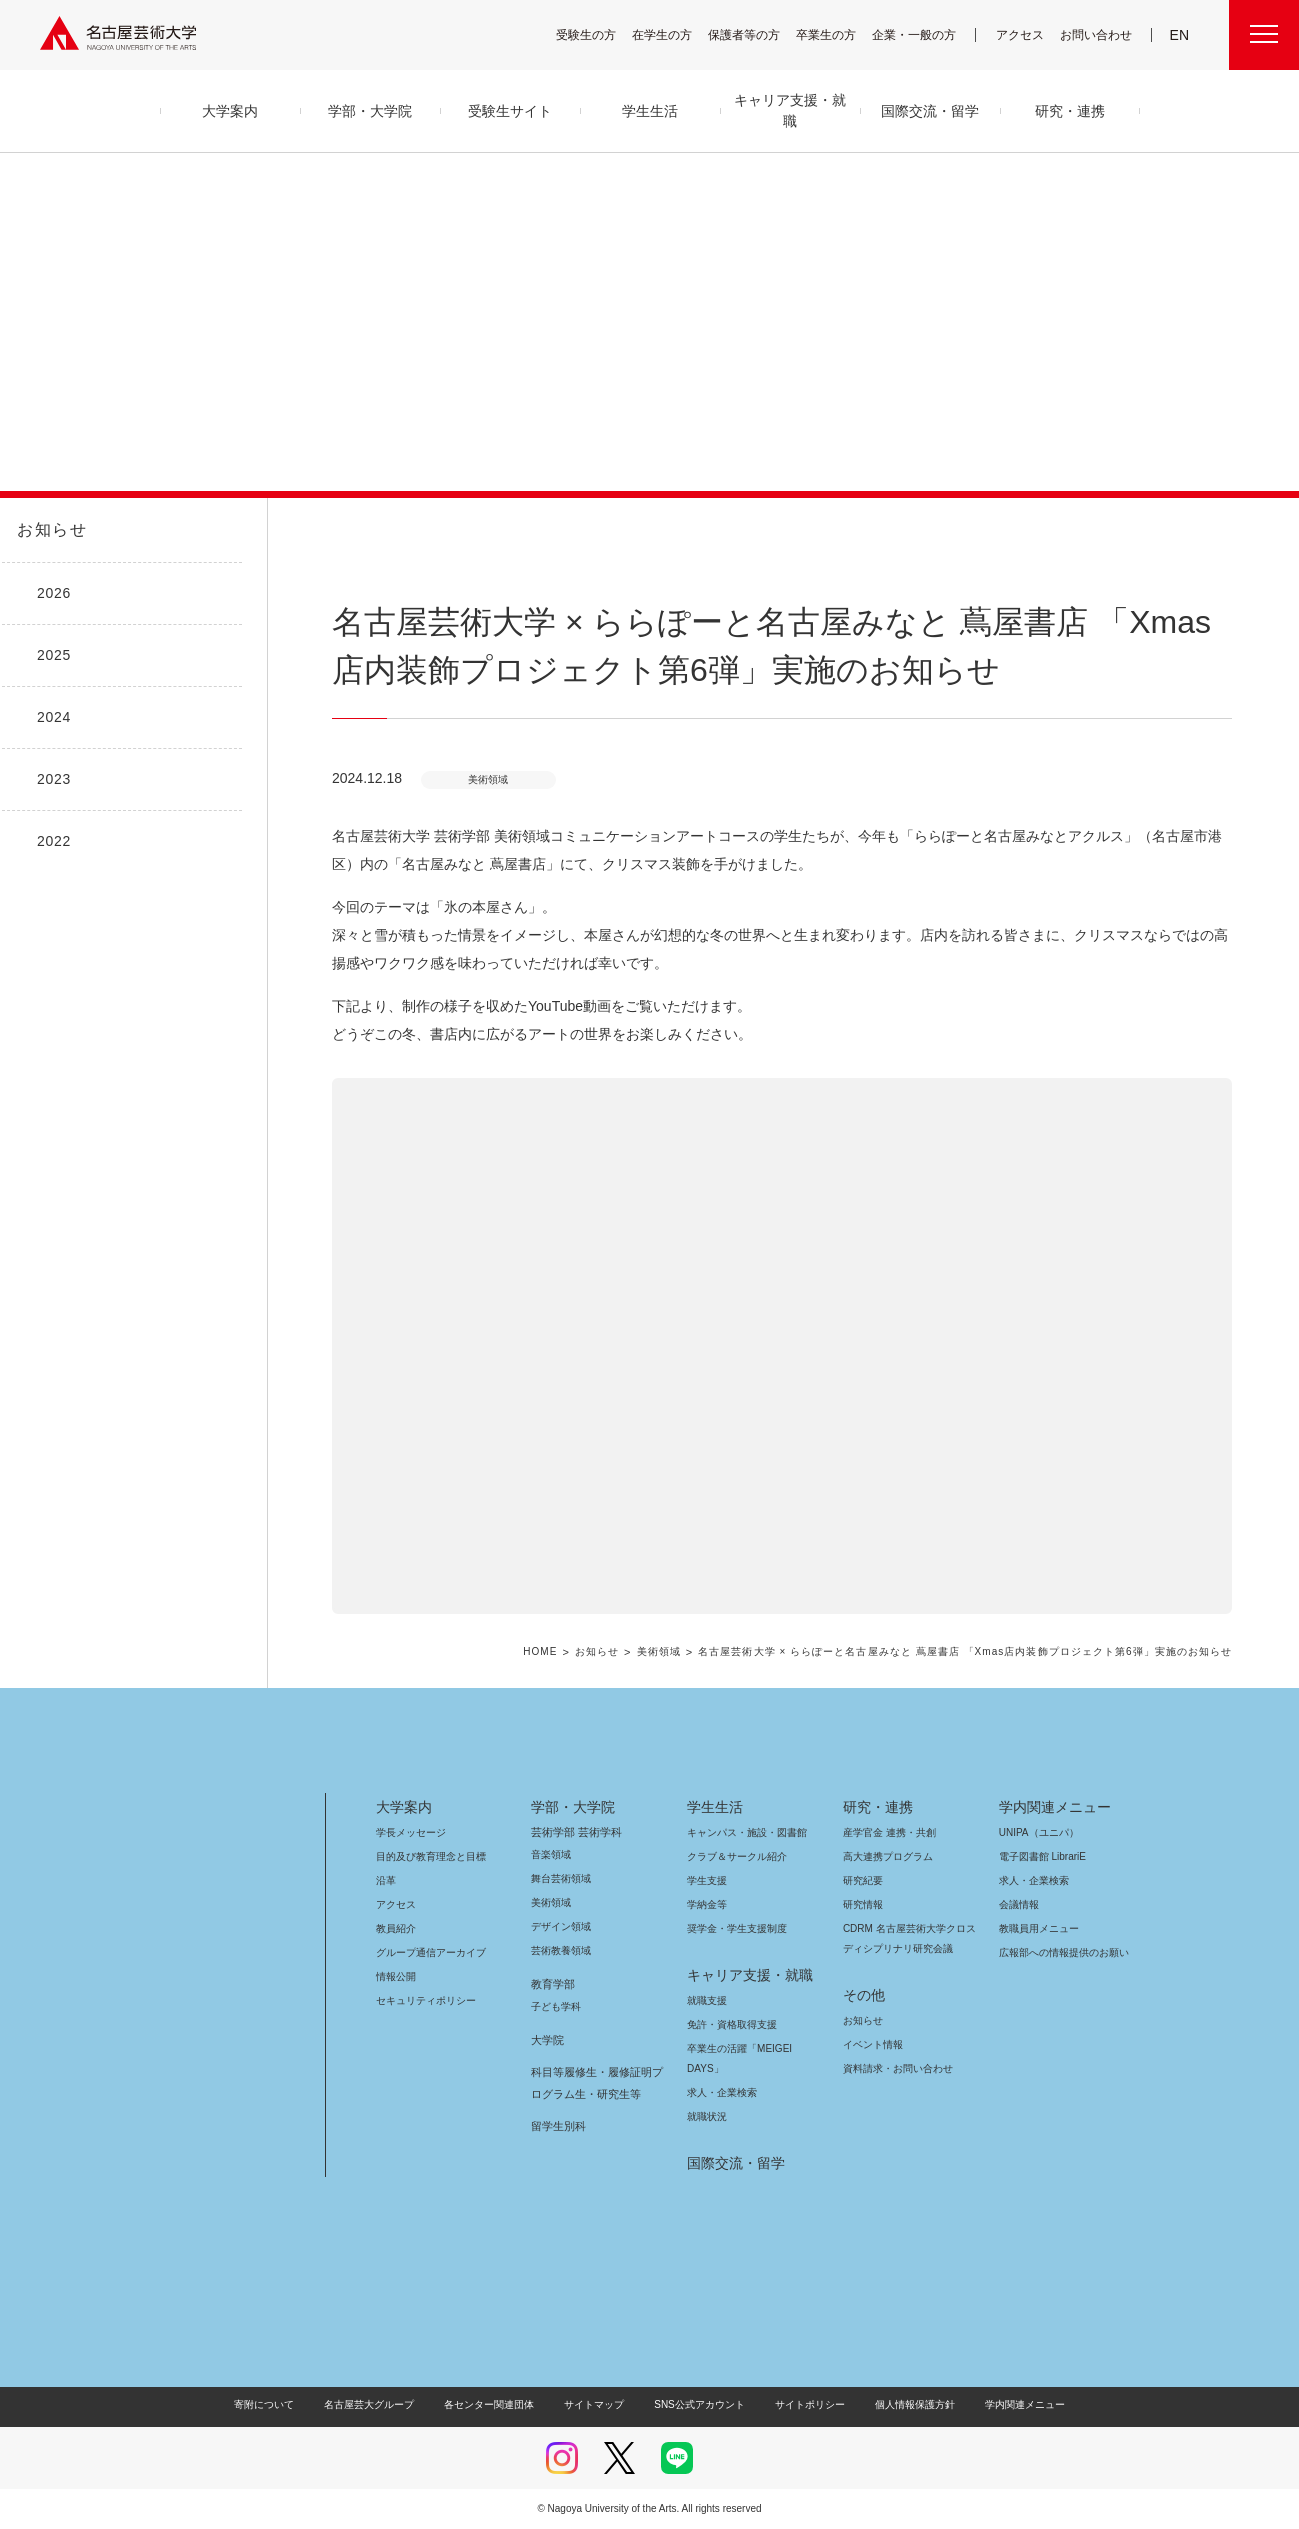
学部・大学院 (569, 1807)
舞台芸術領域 (561, 1878)
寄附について (280, 2404)
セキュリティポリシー (420, 2000)
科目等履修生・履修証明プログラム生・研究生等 (594, 2083)
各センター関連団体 (499, 2404)
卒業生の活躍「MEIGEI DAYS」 (751, 2048)
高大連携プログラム (885, 1856)
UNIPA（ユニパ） (1032, 1832)
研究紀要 (863, 1880)
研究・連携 (874, 1807)
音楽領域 (551, 1854)
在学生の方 (675, 34)
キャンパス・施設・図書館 (739, 1832)
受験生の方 (599, 34)
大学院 (547, 2040)
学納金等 (707, 1904)
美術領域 (678, 1652)
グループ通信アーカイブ (427, 1952)
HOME (561, 1652)
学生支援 (707, 1880)
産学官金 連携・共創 (886, 1832)
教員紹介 (396, 1928)
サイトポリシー (799, 2404)
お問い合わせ (1098, 34)
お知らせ (50, 530)
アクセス (1025, 34)
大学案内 (404, 1807)
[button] (782, 1346)
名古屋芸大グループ (382, 2404)
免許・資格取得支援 (729, 2024)
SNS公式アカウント (696, 2404)
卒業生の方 (839, 34)
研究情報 (863, 1904)
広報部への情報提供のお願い (1063, 1952)
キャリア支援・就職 (742, 1975)
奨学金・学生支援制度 (734, 1928)
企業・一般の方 (924, 34)
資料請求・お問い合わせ (895, 2068)
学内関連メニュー (1052, 1807)
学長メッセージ (409, 1832)
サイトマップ (599, 2404)
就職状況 (707, 2116)
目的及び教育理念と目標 (430, 1856)
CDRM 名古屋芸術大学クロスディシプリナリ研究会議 (910, 1938)
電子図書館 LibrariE (1043, 1856)
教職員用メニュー (1037, 1928)
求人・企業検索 (719, 2092)
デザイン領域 (559, 1926)
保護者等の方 (757, 34)
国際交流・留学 (732, 2163)
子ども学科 (555, 2006)
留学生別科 (558, 2126)
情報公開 (396, 1976)
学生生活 (715, 1807)
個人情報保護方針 (901, 2404)
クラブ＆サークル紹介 (733, 1856)
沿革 (386, 1880)
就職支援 (707, 2000)
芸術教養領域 (561, 1950)
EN (1180, 35)
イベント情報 (871, 2044)
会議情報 (1019, 1904)
